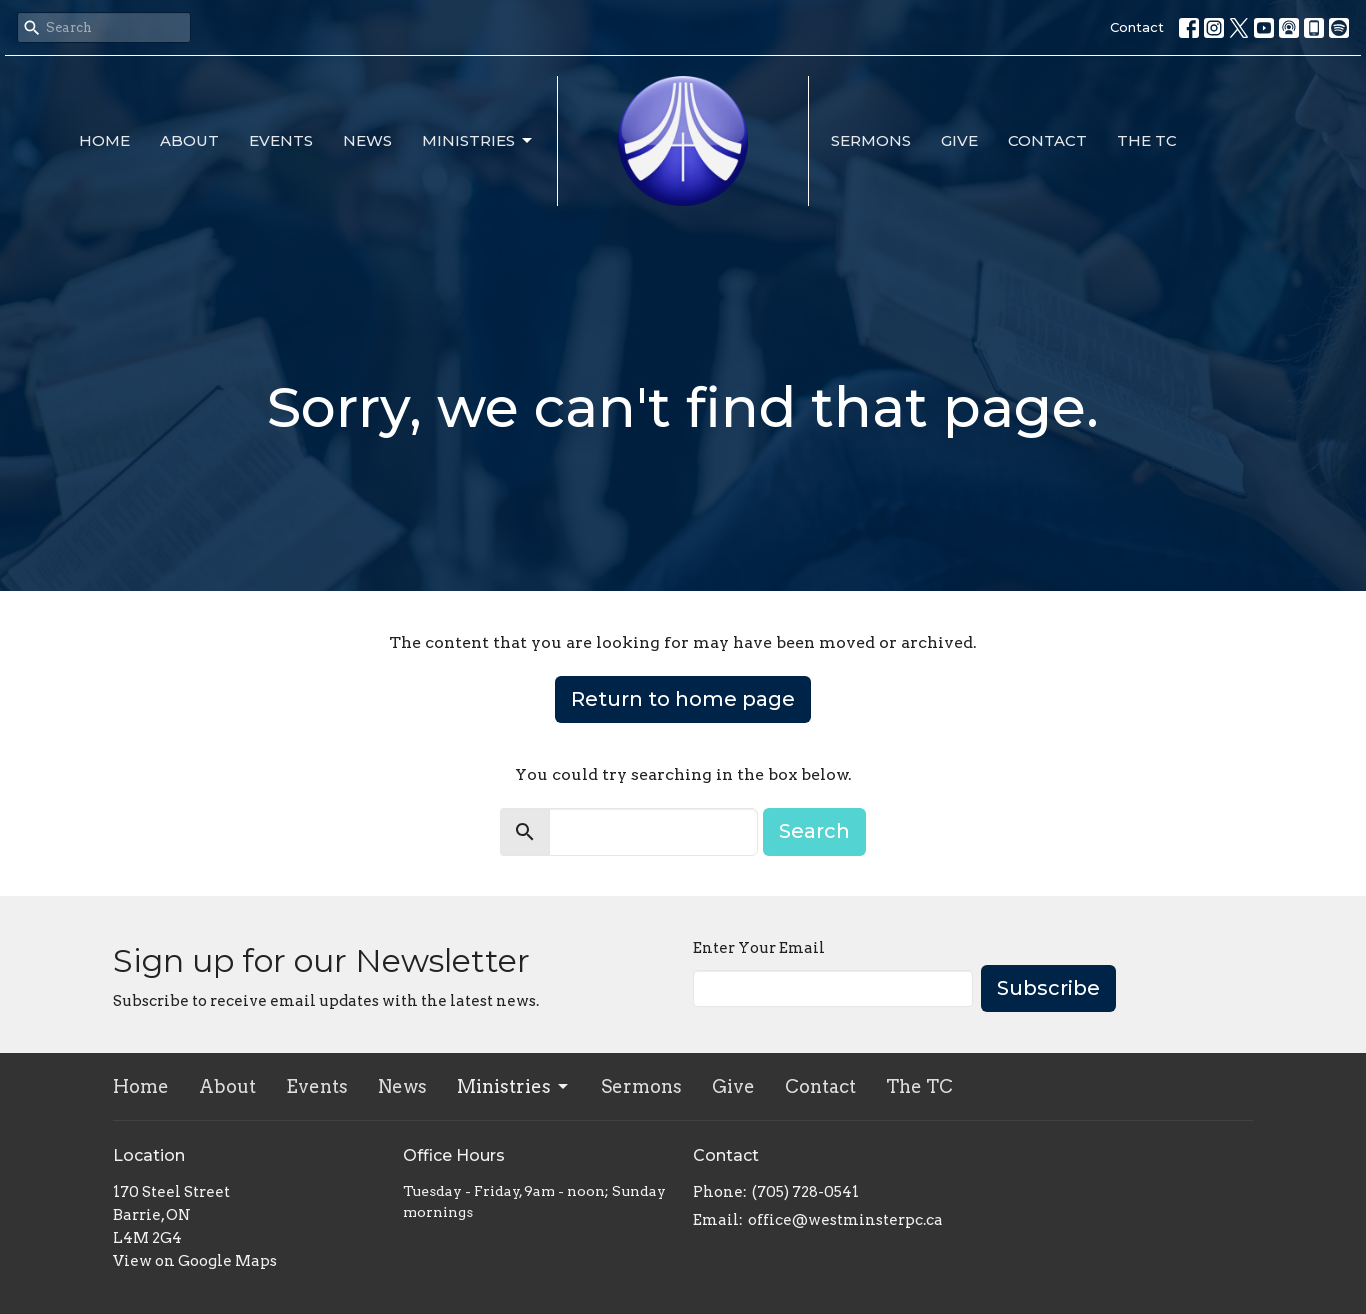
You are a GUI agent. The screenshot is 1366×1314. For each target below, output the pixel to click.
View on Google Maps (195, 1261)
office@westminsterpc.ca (845, 1220)
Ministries (478, 141)
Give (959, 140)
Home (104, 140)
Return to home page (683, 699)
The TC (1147, 140)
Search (814, 831)
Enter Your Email (759, 948)
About (189, 140)
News (367, 140)
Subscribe (1048, 988)
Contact (1137, 27)
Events (281, 140)
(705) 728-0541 (805, 1192)
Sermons (871, 140)
